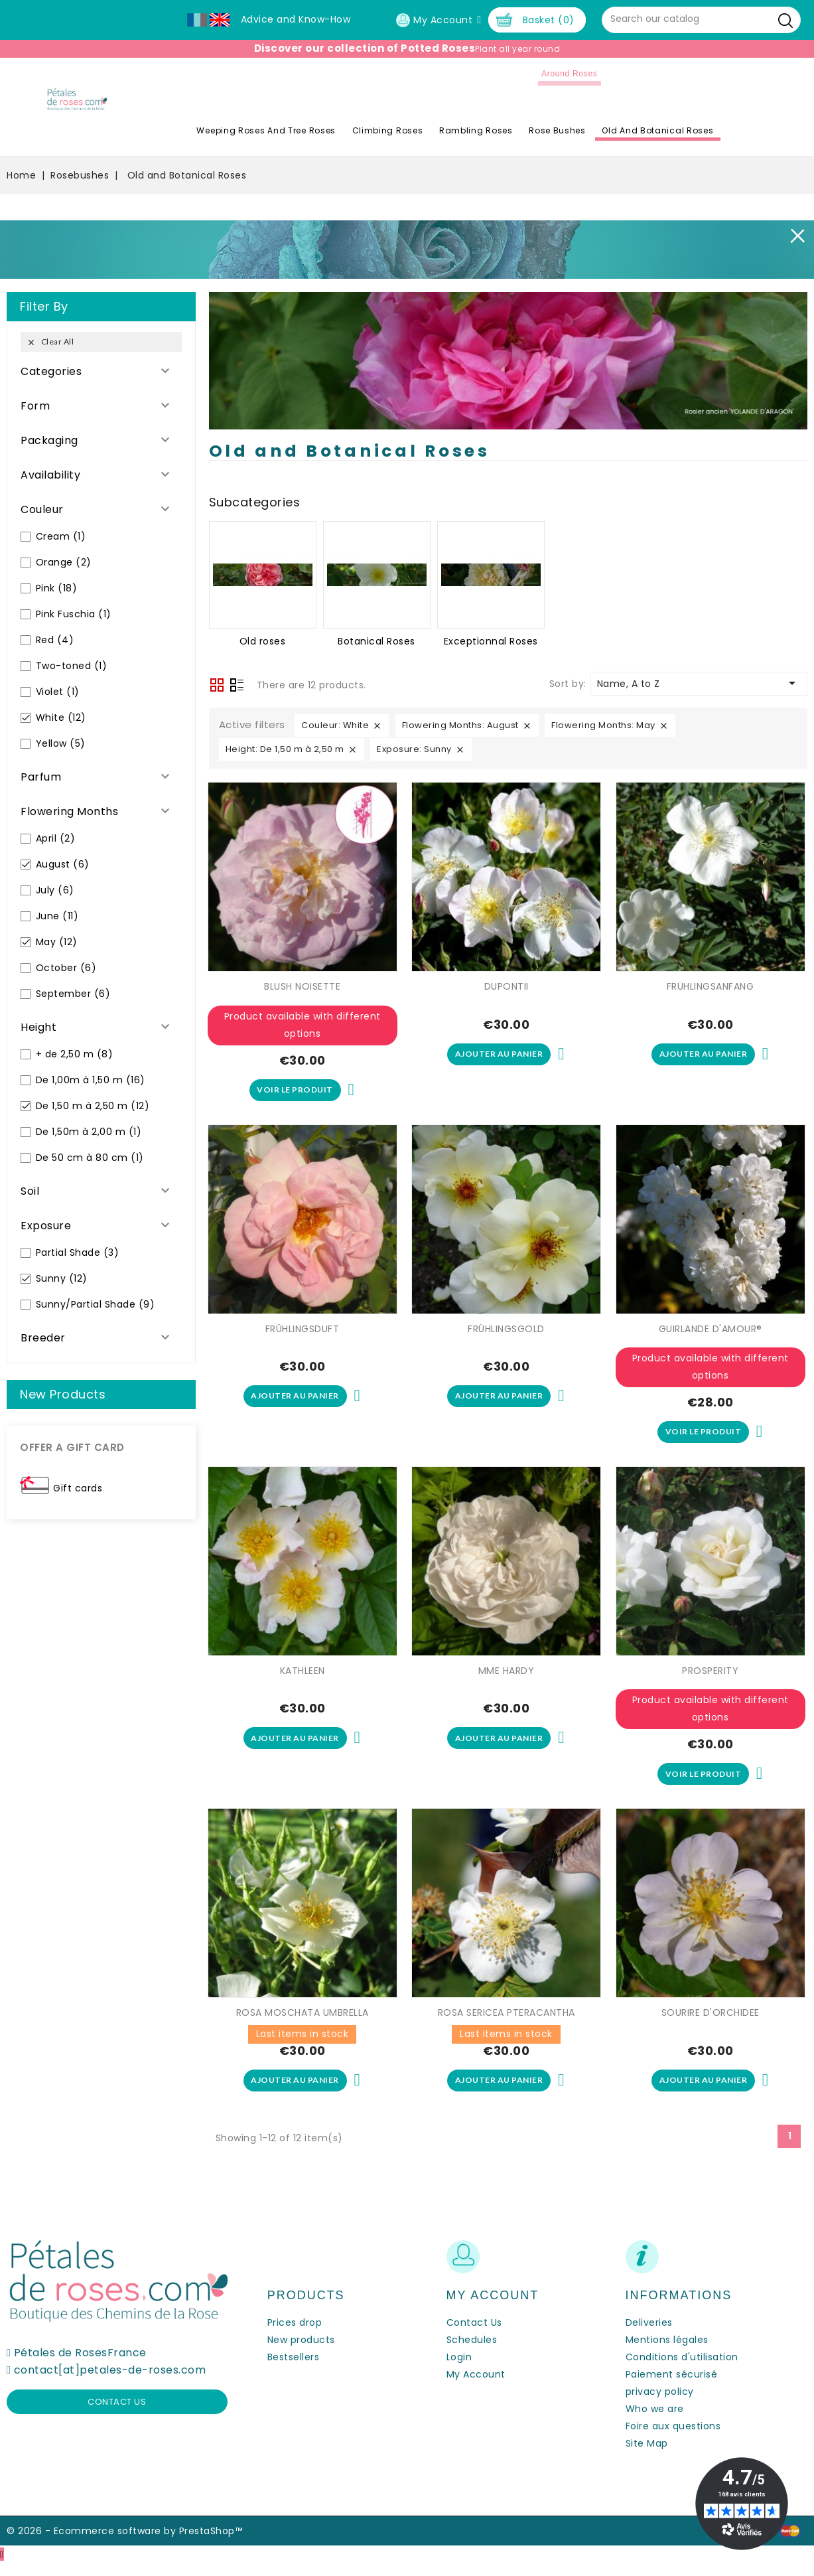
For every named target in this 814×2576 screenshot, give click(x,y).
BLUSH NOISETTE (302, 986)
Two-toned (71, 665)
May (57, 941)
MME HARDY (506, 1677)
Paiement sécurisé (672, 2387)
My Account (476, 2387)
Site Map (647, 2456)
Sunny (62, 1278)
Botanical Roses (376, 641)
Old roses (262, 641)
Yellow (61, 743)
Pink (57, 588)
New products (301, 2353)
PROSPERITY (710, 1677)
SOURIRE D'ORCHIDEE (710, 2022)
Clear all (50, 342)
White (61, 717)
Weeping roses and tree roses (305, 130)
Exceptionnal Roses (491, 641)
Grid (217, 685)
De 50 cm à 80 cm (90, 1157)
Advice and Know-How (296, 19)
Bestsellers (293, 2370)
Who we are (655, 2422)
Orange (64, 562)
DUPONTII (506, 986)
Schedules (472, 2353)
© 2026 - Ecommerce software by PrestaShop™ (124, 2544)
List (236, 686)
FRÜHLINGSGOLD (506, 1332)
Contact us (117, 2415)
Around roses (608, 73)
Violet (58, 691)
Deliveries (649, 2335)
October (66, 967)
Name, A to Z (698, 683)
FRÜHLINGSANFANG (710, 986)
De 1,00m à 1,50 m (90, 1080)
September (73, 993)
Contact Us (474, 2335)
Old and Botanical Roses (696, 130)
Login (459, 2370)
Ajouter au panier (499, 1056)
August (63, 864)
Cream (61, 536)
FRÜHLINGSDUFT (302, 1332)
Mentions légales (667, 2353)
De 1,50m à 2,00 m (89, 1131)
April (56, 838)
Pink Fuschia (73, 614)
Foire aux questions (673, 2439)
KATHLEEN (302, 1677)
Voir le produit (294, 1092)
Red (55, 639)
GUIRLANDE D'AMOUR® (710, 1332)
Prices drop (294, 2335)
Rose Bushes (596, 130)
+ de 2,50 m (74, 1054)
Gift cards (77, 1488)
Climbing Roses (426, 130)
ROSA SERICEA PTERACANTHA (506, 2022)
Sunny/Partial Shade (95, 1304)
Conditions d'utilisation (682, 2370)
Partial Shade (77, 1252)
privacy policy (660, 2404)
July (55, 890)
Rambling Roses (514, 130)
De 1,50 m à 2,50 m (93, 1105)
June (57, 916)
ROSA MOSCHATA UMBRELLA (302, 2022)
